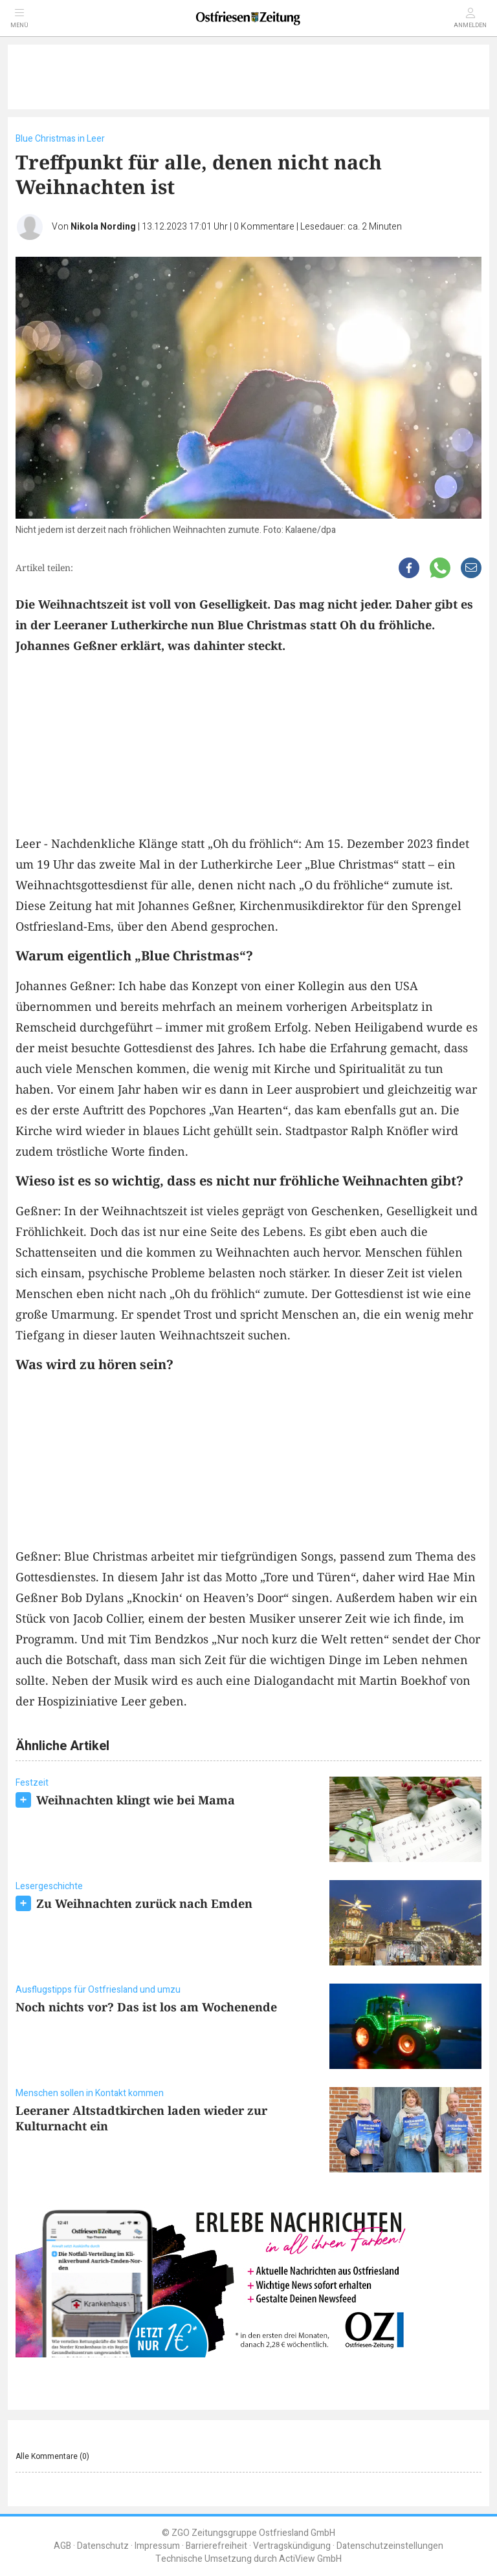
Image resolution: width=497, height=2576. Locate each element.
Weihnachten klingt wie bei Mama (135, 1800)
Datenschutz (103, 2546)
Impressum (157, 2546)
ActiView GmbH (310, 2559)
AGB (62, 2546)
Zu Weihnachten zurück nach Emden (144, 1903)
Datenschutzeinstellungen (390, 2546)
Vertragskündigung (292, 2546)
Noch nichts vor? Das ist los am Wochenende (146, 2007)
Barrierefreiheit (216, 2546)
